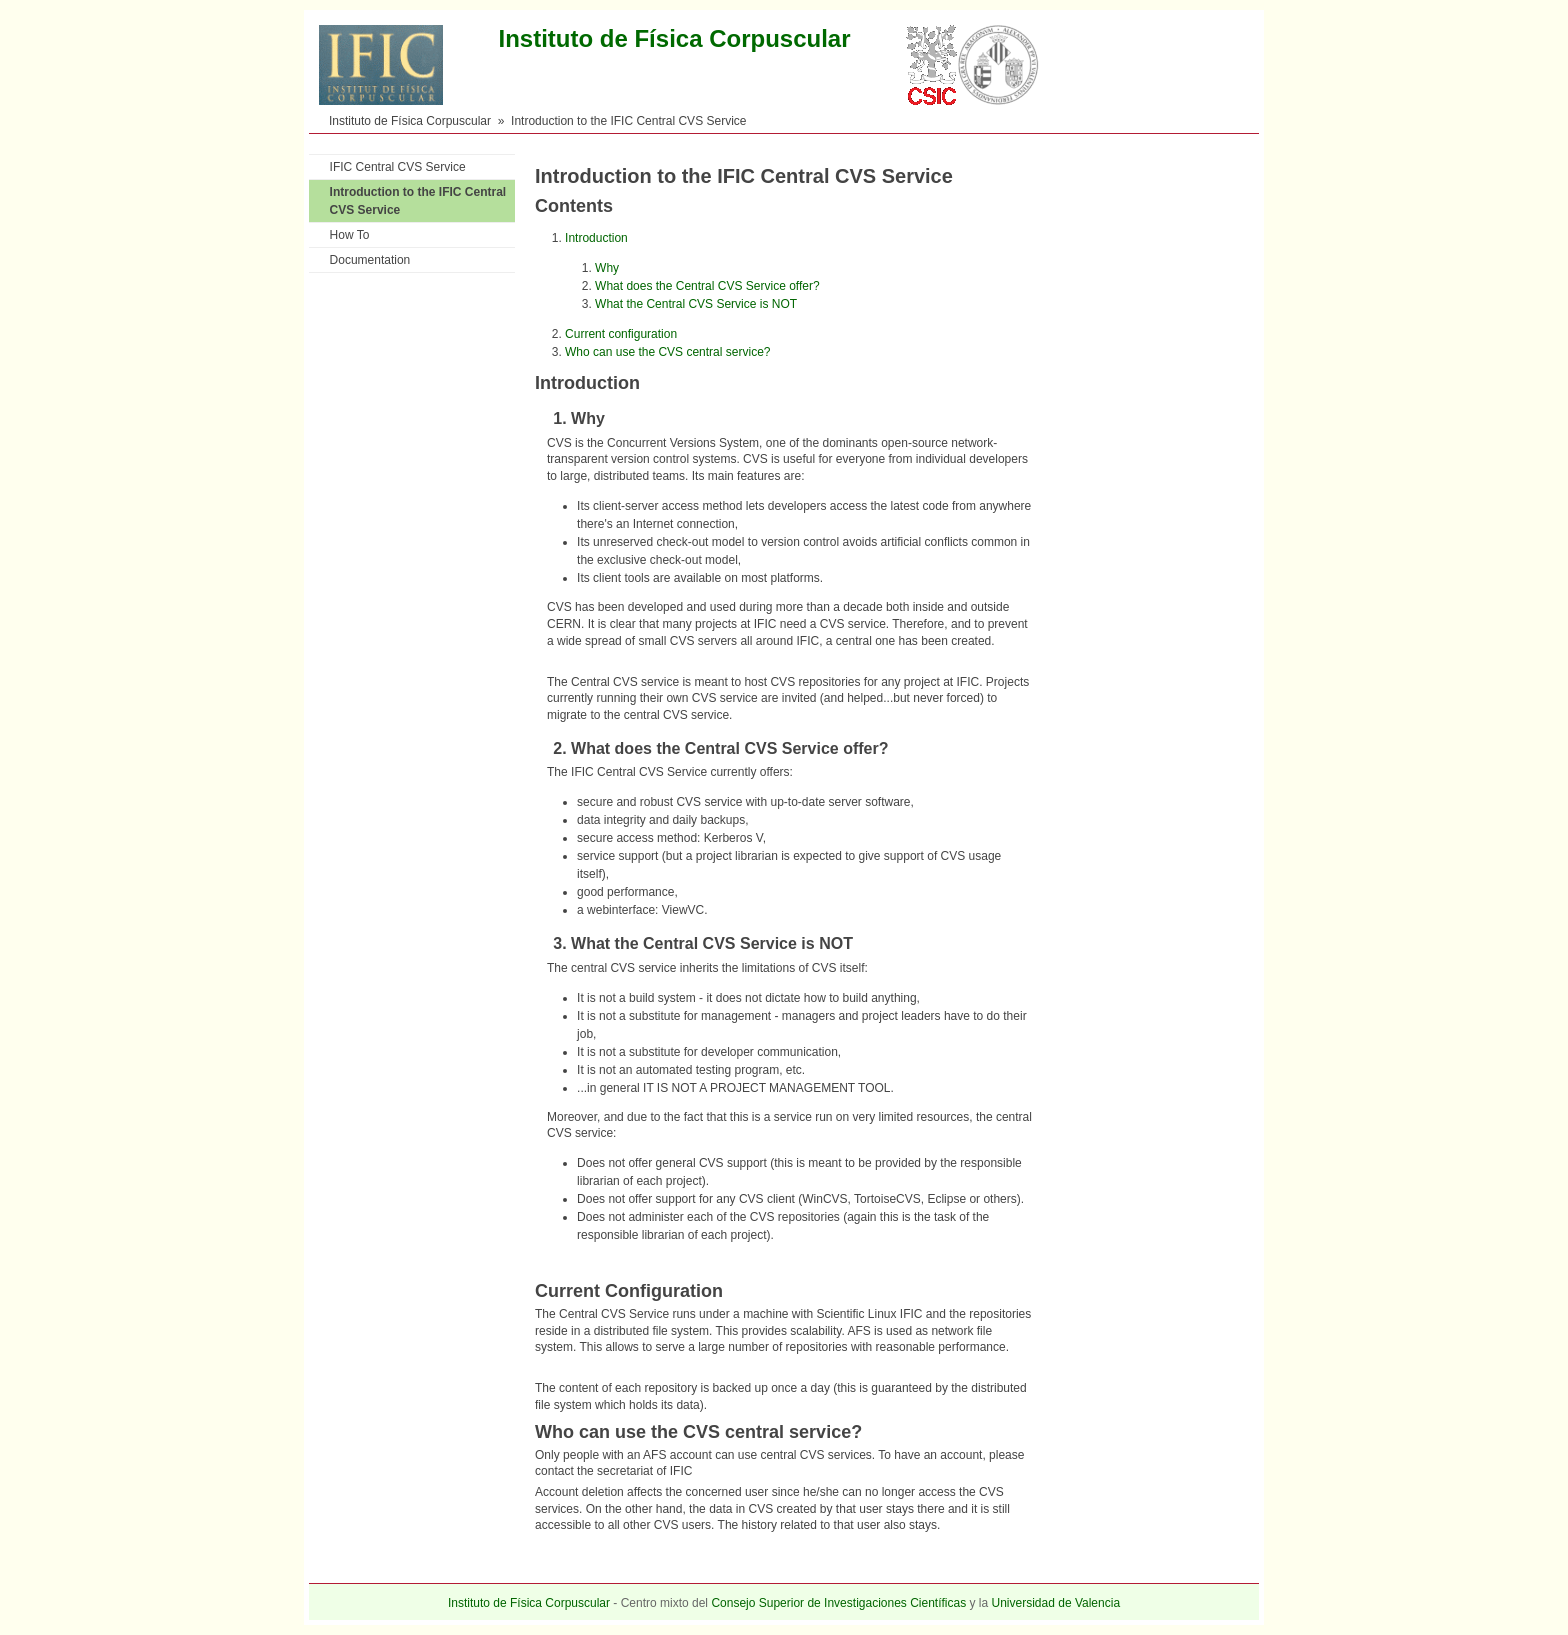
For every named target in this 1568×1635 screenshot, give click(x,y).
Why (607, 268)
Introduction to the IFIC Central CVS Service (418, 201)
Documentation (370, 260)
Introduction (596, 238)
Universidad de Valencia (1056, 1603)
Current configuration (621, 334)
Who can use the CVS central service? (667, 352)
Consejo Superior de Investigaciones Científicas (838, 1603)
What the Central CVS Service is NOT (696, 304)
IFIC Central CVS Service (398, 167)
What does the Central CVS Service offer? (707, 286)
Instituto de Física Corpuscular (410, 121)
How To (350, 235)
